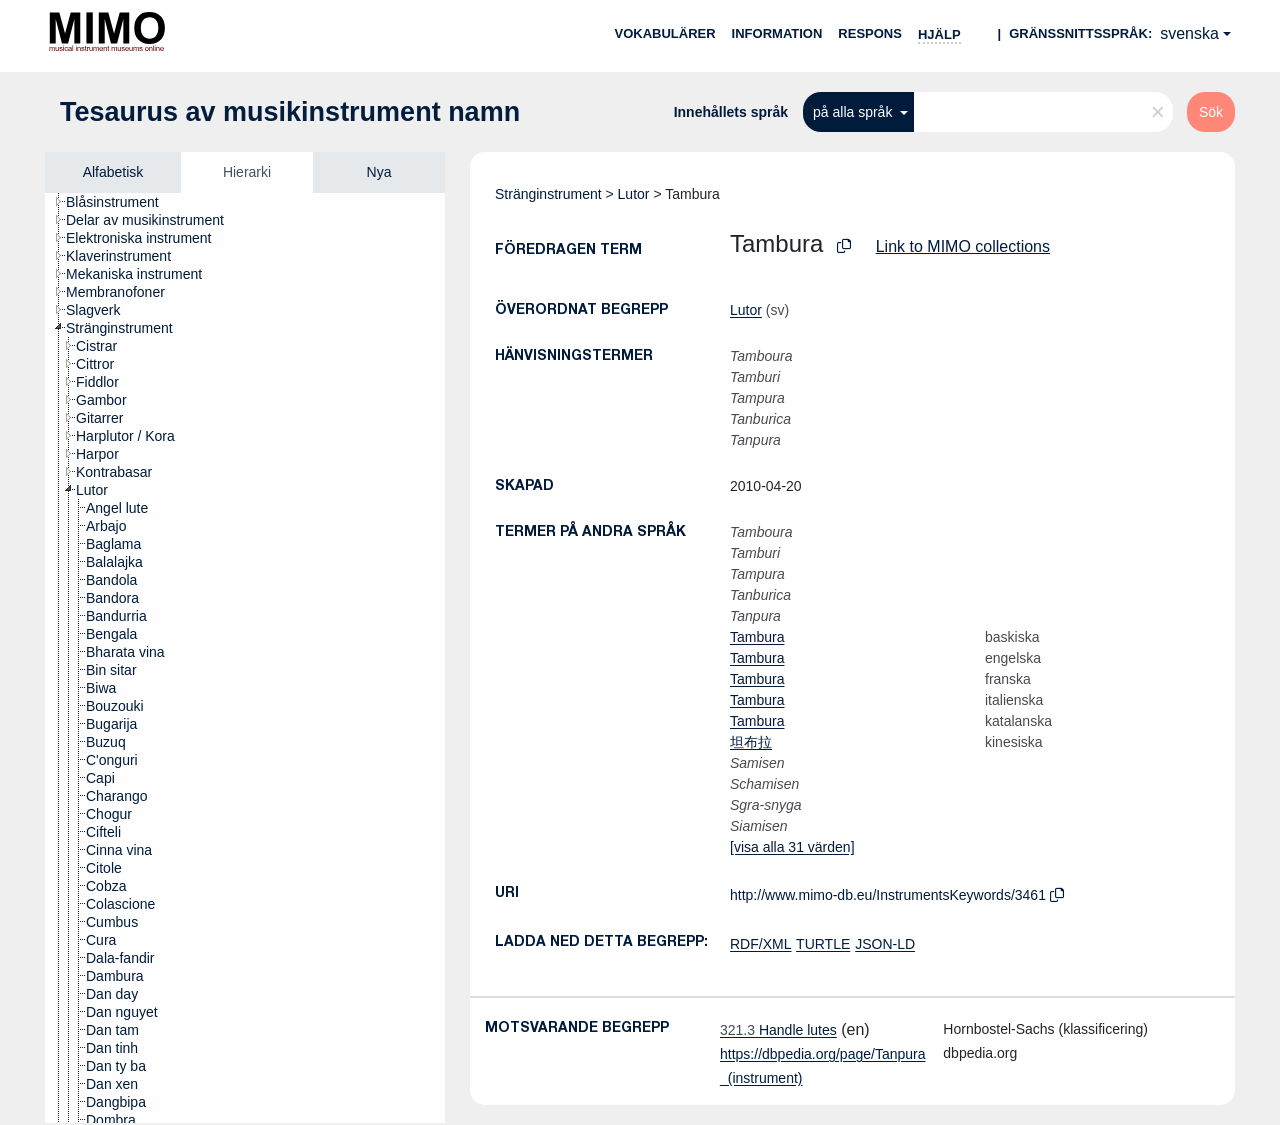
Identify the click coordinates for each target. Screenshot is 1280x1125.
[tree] (245, 658)
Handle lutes (778, 1030)
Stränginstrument (548, 194)
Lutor (634, 194)
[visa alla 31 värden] (792, 847)
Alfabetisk (113, 172)
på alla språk (854, 112)
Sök (1211, 112)
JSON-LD (885, 944)
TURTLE (823, 944)
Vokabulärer (664, 33)
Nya (379, 172)
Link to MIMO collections (963, 246)
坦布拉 (751, 742)
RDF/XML (760, 944)
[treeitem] (121, 202)
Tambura (757, 637)
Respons (870, 33)
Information (777, 33)
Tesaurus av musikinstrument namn (290, 112)
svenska (1189, 33)
